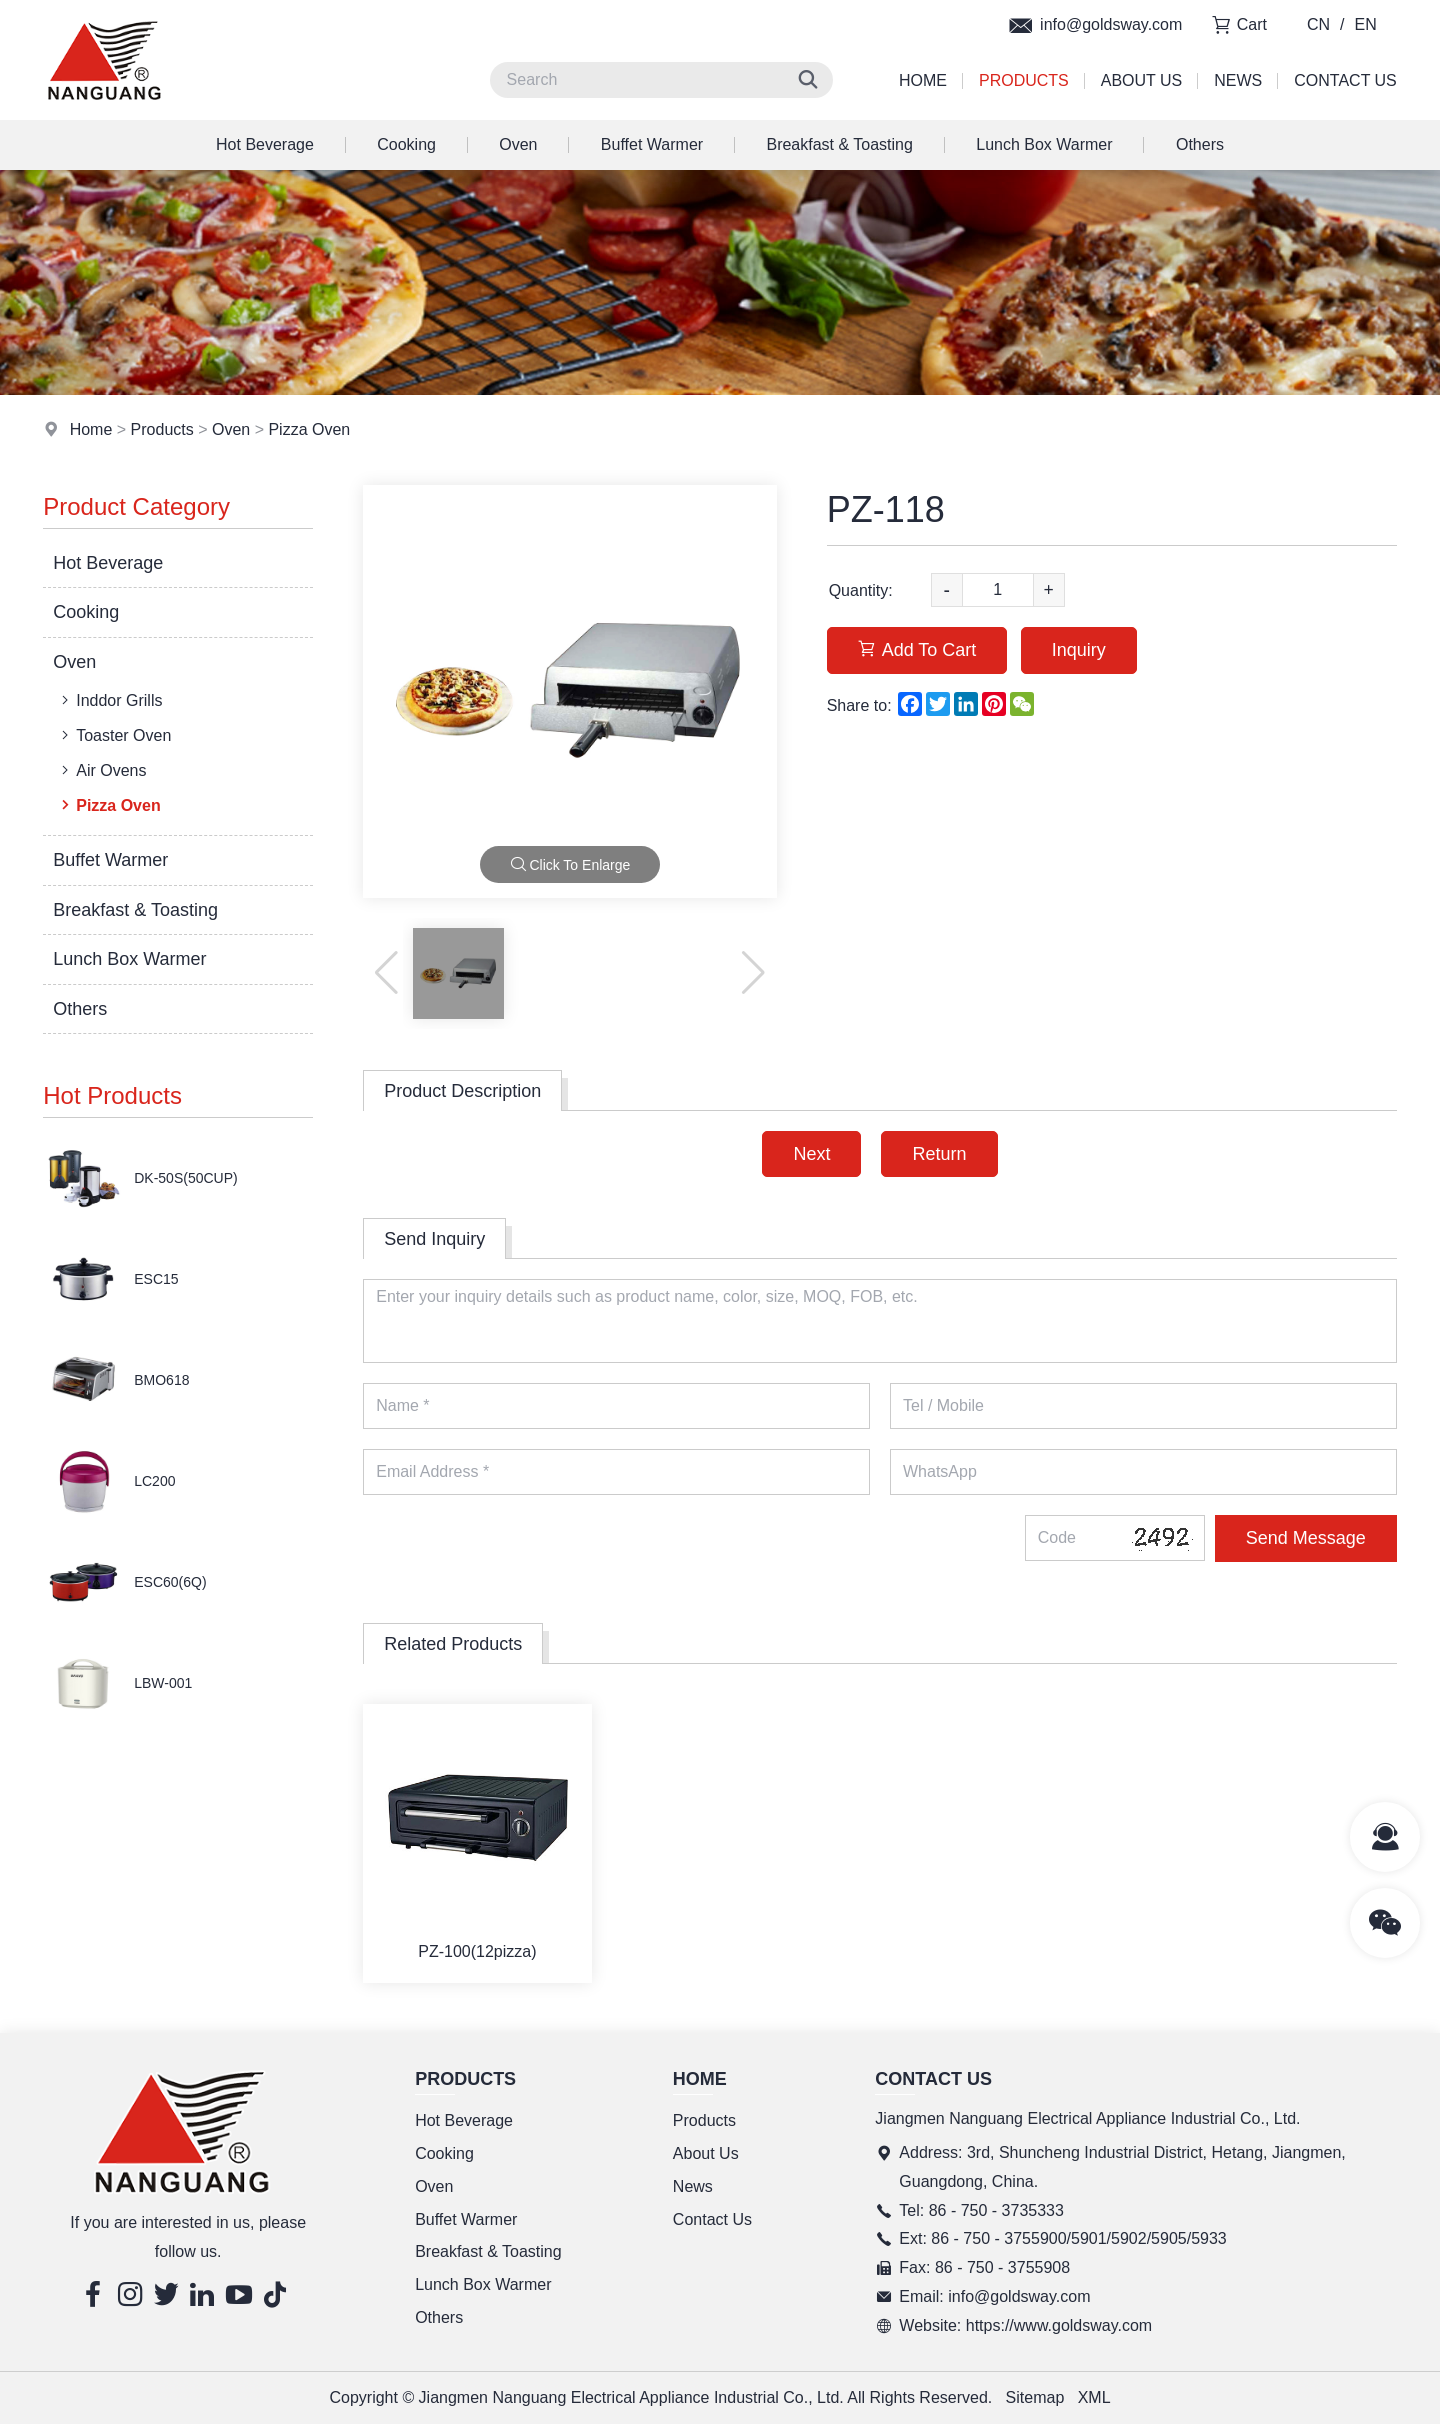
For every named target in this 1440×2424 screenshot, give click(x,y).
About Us (1142, 80)
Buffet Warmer (652, 144)
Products (1024, 80)
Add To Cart (917, 650)
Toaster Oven (114, 735)
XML (1094, 2397)
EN (1366, 24)
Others (1200, 144)
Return (939, 1154)
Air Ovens (101, 770)
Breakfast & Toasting (839, 144)
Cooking (406, 144)
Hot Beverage (265, 144)
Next (811, 1154)
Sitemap (1035, 2397)
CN (1318, 24)
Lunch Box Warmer (1044, 144)
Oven (518, 144)
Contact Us (1345, 80)
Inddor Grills (109, 700)
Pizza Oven (309, 429)
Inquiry (1079, 650)
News (1238, 80)
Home (923, 80)
